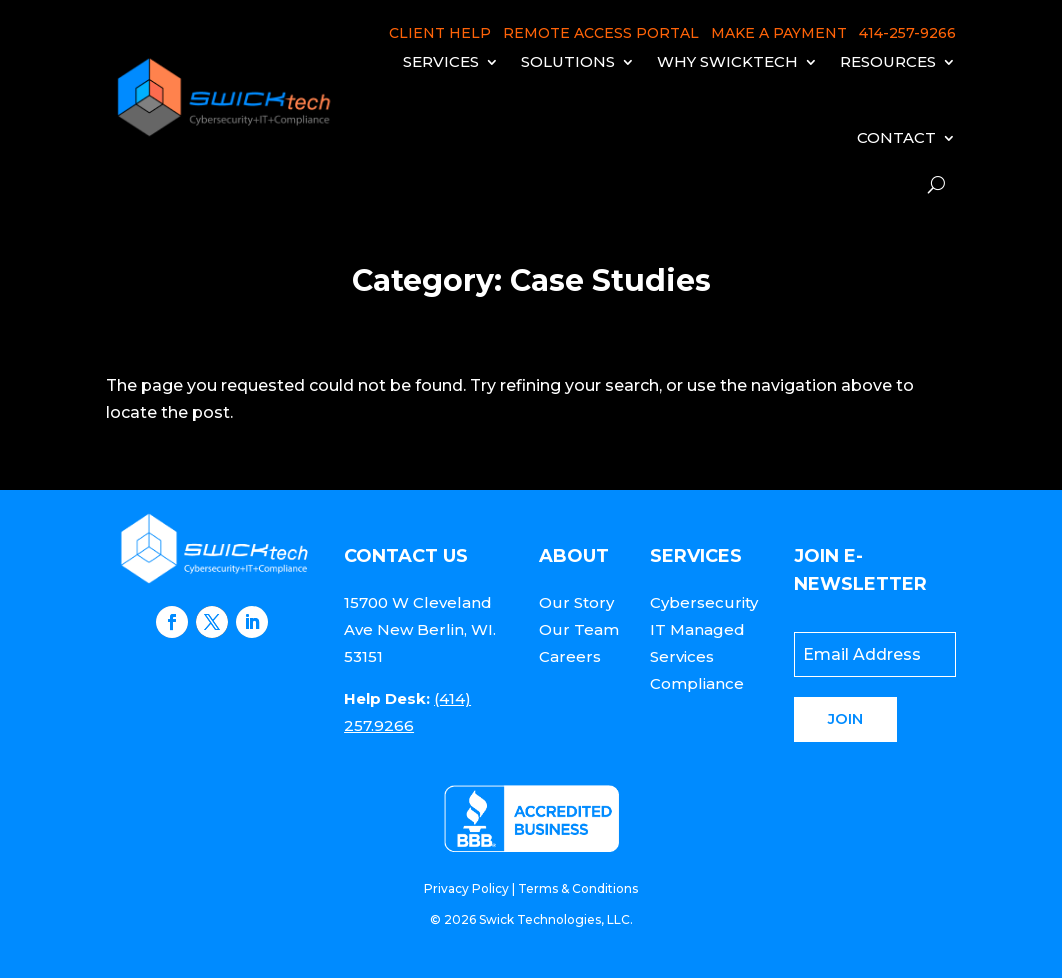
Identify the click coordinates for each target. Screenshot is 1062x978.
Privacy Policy (466, 888)
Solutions (568, 61)
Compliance (697, 683)
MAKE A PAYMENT (779, 33)
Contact (896, 137)
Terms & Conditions (578, 888)
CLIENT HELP (440, 33)
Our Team (579, 629)
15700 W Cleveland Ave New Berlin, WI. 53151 (420, 629)
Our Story (576, 602)
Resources (888, 61)
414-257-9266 (907, 33)
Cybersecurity (704, 602)
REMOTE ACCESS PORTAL (601, 33)
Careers (570, 656)
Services (441, 61)
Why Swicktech (727, 61)
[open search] (936, 184)
